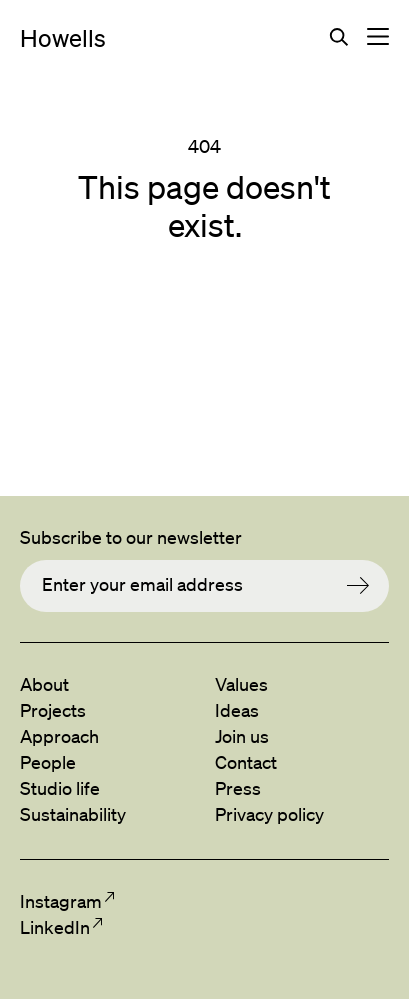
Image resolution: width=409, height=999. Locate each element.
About (44, 684)
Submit (368, 586)
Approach (59, 736)
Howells (63, 38)
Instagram (60, 901)
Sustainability (73, 814)
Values (241, 684)
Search (338, 36)
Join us (242, 736)
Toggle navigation (378, 37)
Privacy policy (269, 814)
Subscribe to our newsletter (131, 537)
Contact (246, 762)
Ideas (237, 710)
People (48, 762)
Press (238, 788)
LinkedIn (54, 927)
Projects (53, 710)
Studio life (60, 788)
